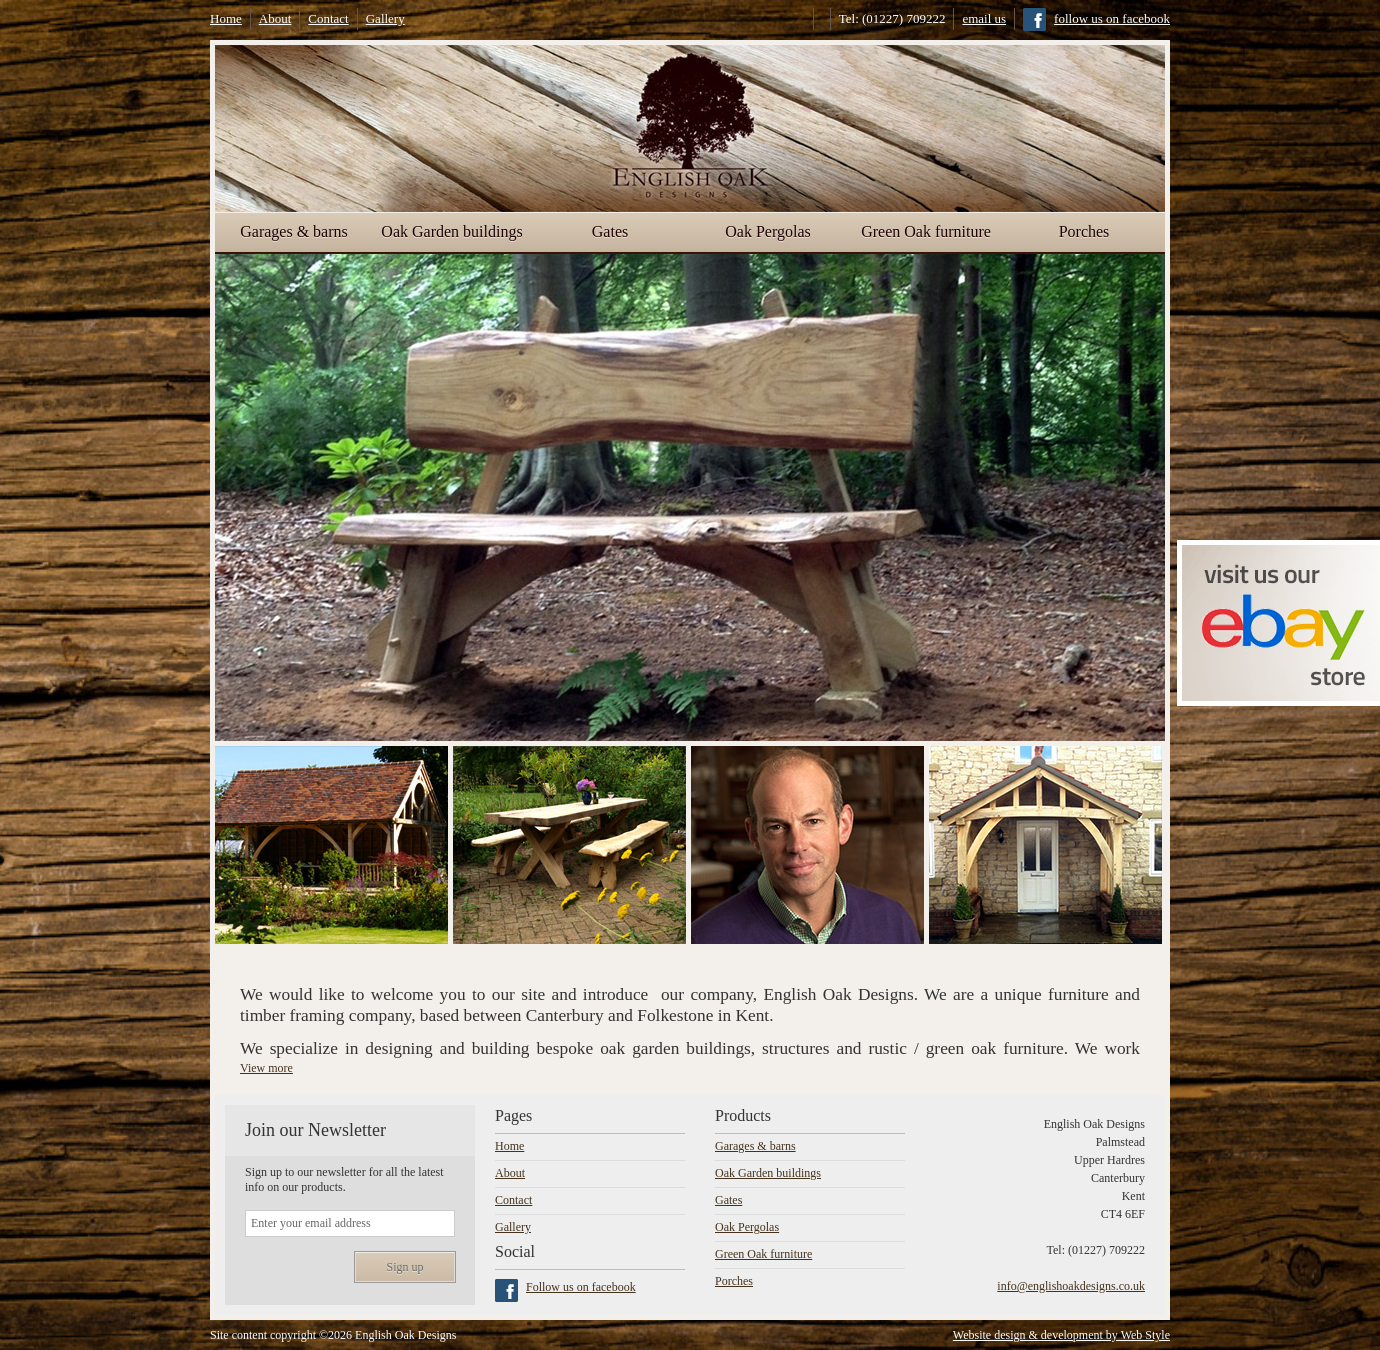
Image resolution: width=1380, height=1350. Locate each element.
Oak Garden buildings (451, 231)
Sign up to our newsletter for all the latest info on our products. (344, 1179)
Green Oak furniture (926, 231)
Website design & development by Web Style (1061, 1335)
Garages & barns (294, 231)
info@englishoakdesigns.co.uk (1071, 1286)
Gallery (385, 18)
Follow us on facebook (581, 1287)
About (275, 18)
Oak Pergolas (767, 231)
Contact (328, 18)
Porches (1084, 231)
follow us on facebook (1112, 18)
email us (984, 18)
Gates (610, 231)
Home (226, 18)
